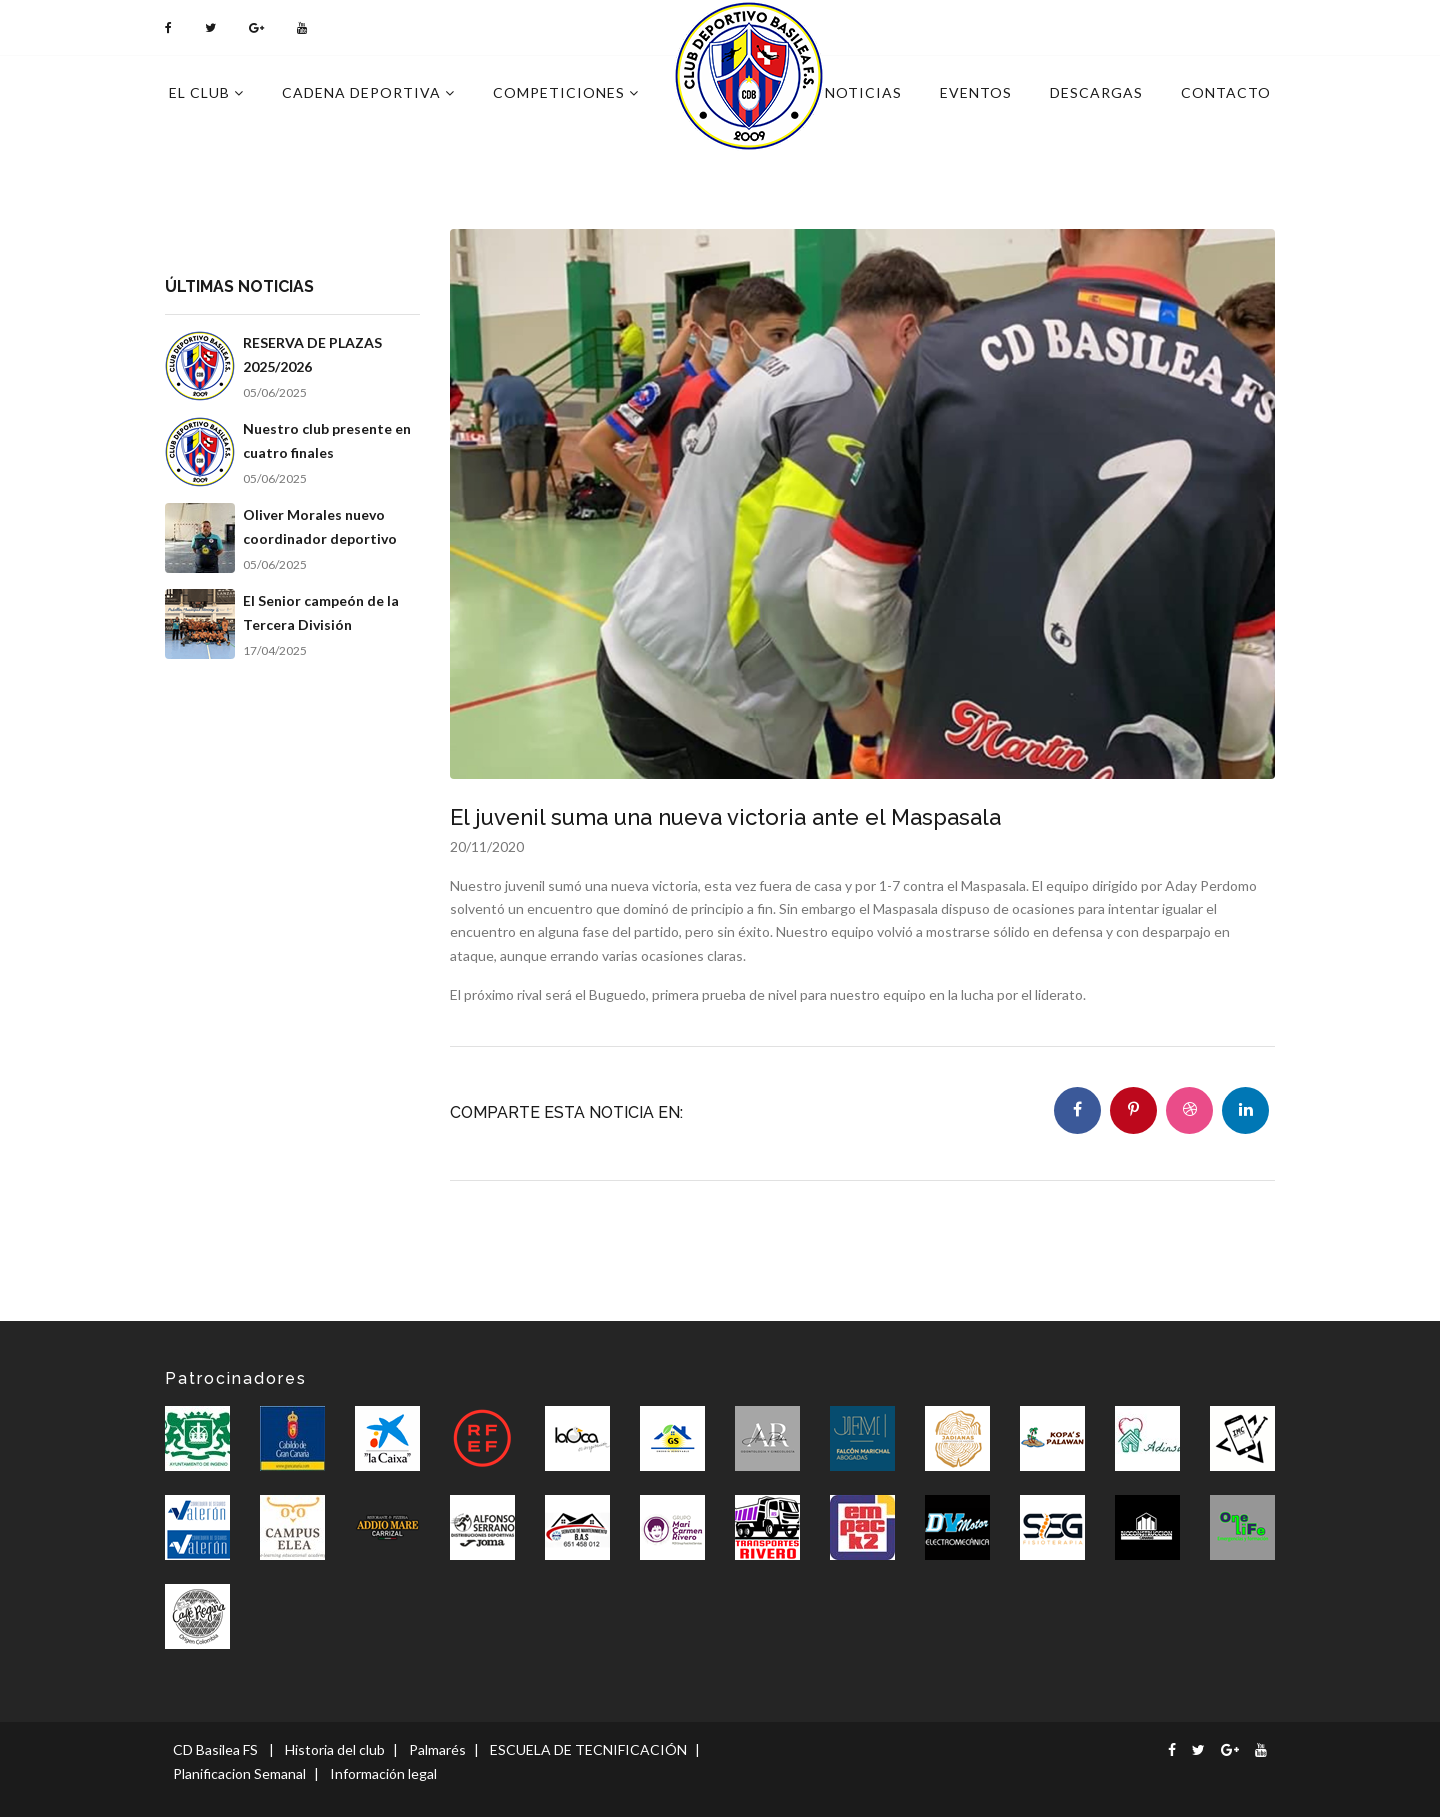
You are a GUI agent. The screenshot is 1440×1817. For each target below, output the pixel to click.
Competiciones (566, 92)
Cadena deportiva (368, 92)
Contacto (1226, 92)
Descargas (1096, 92)
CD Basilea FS (215, 1749)
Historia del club (335, 1749)
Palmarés (437, 1749)
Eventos (976, 92)
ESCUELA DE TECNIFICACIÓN (588, 1749)
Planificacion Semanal (239, 1773)
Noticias (863, 92)
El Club (206, 92)
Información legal (383, 1773)
